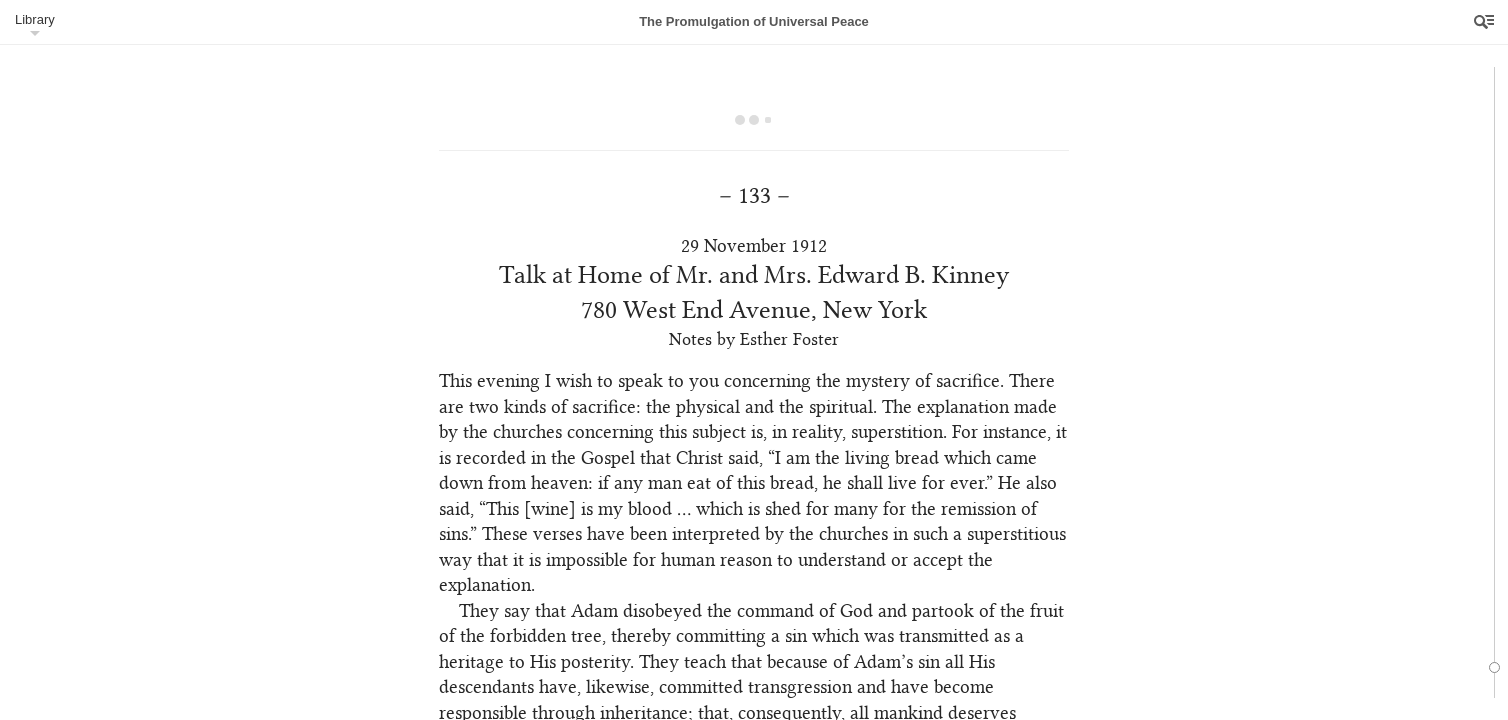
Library (35, 19)
